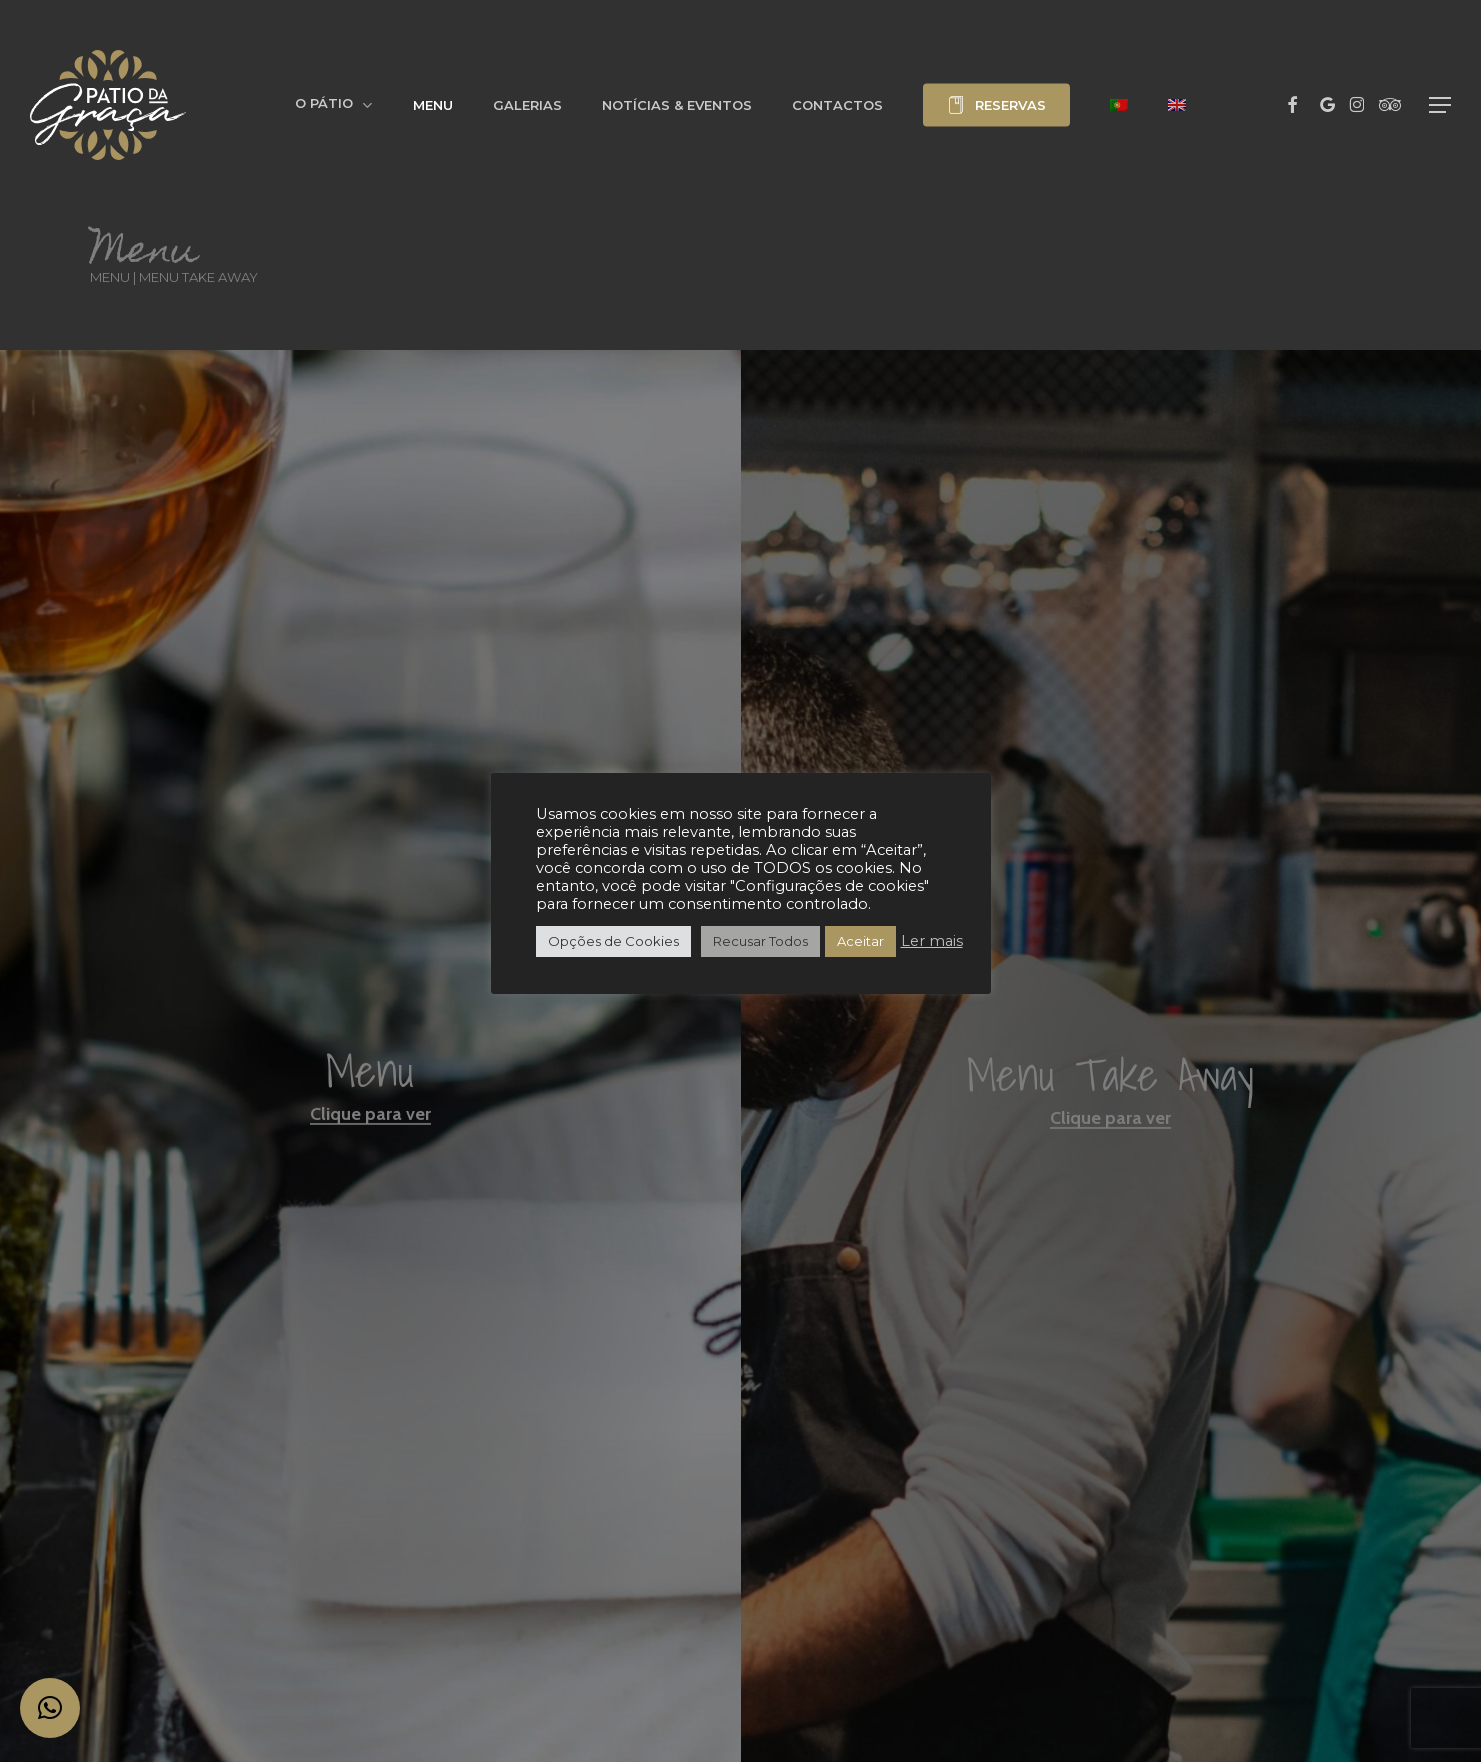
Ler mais (932, 941)
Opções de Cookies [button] (613, 941)
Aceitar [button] (860, 941)
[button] (1440, 105)
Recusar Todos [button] (760, 941)
